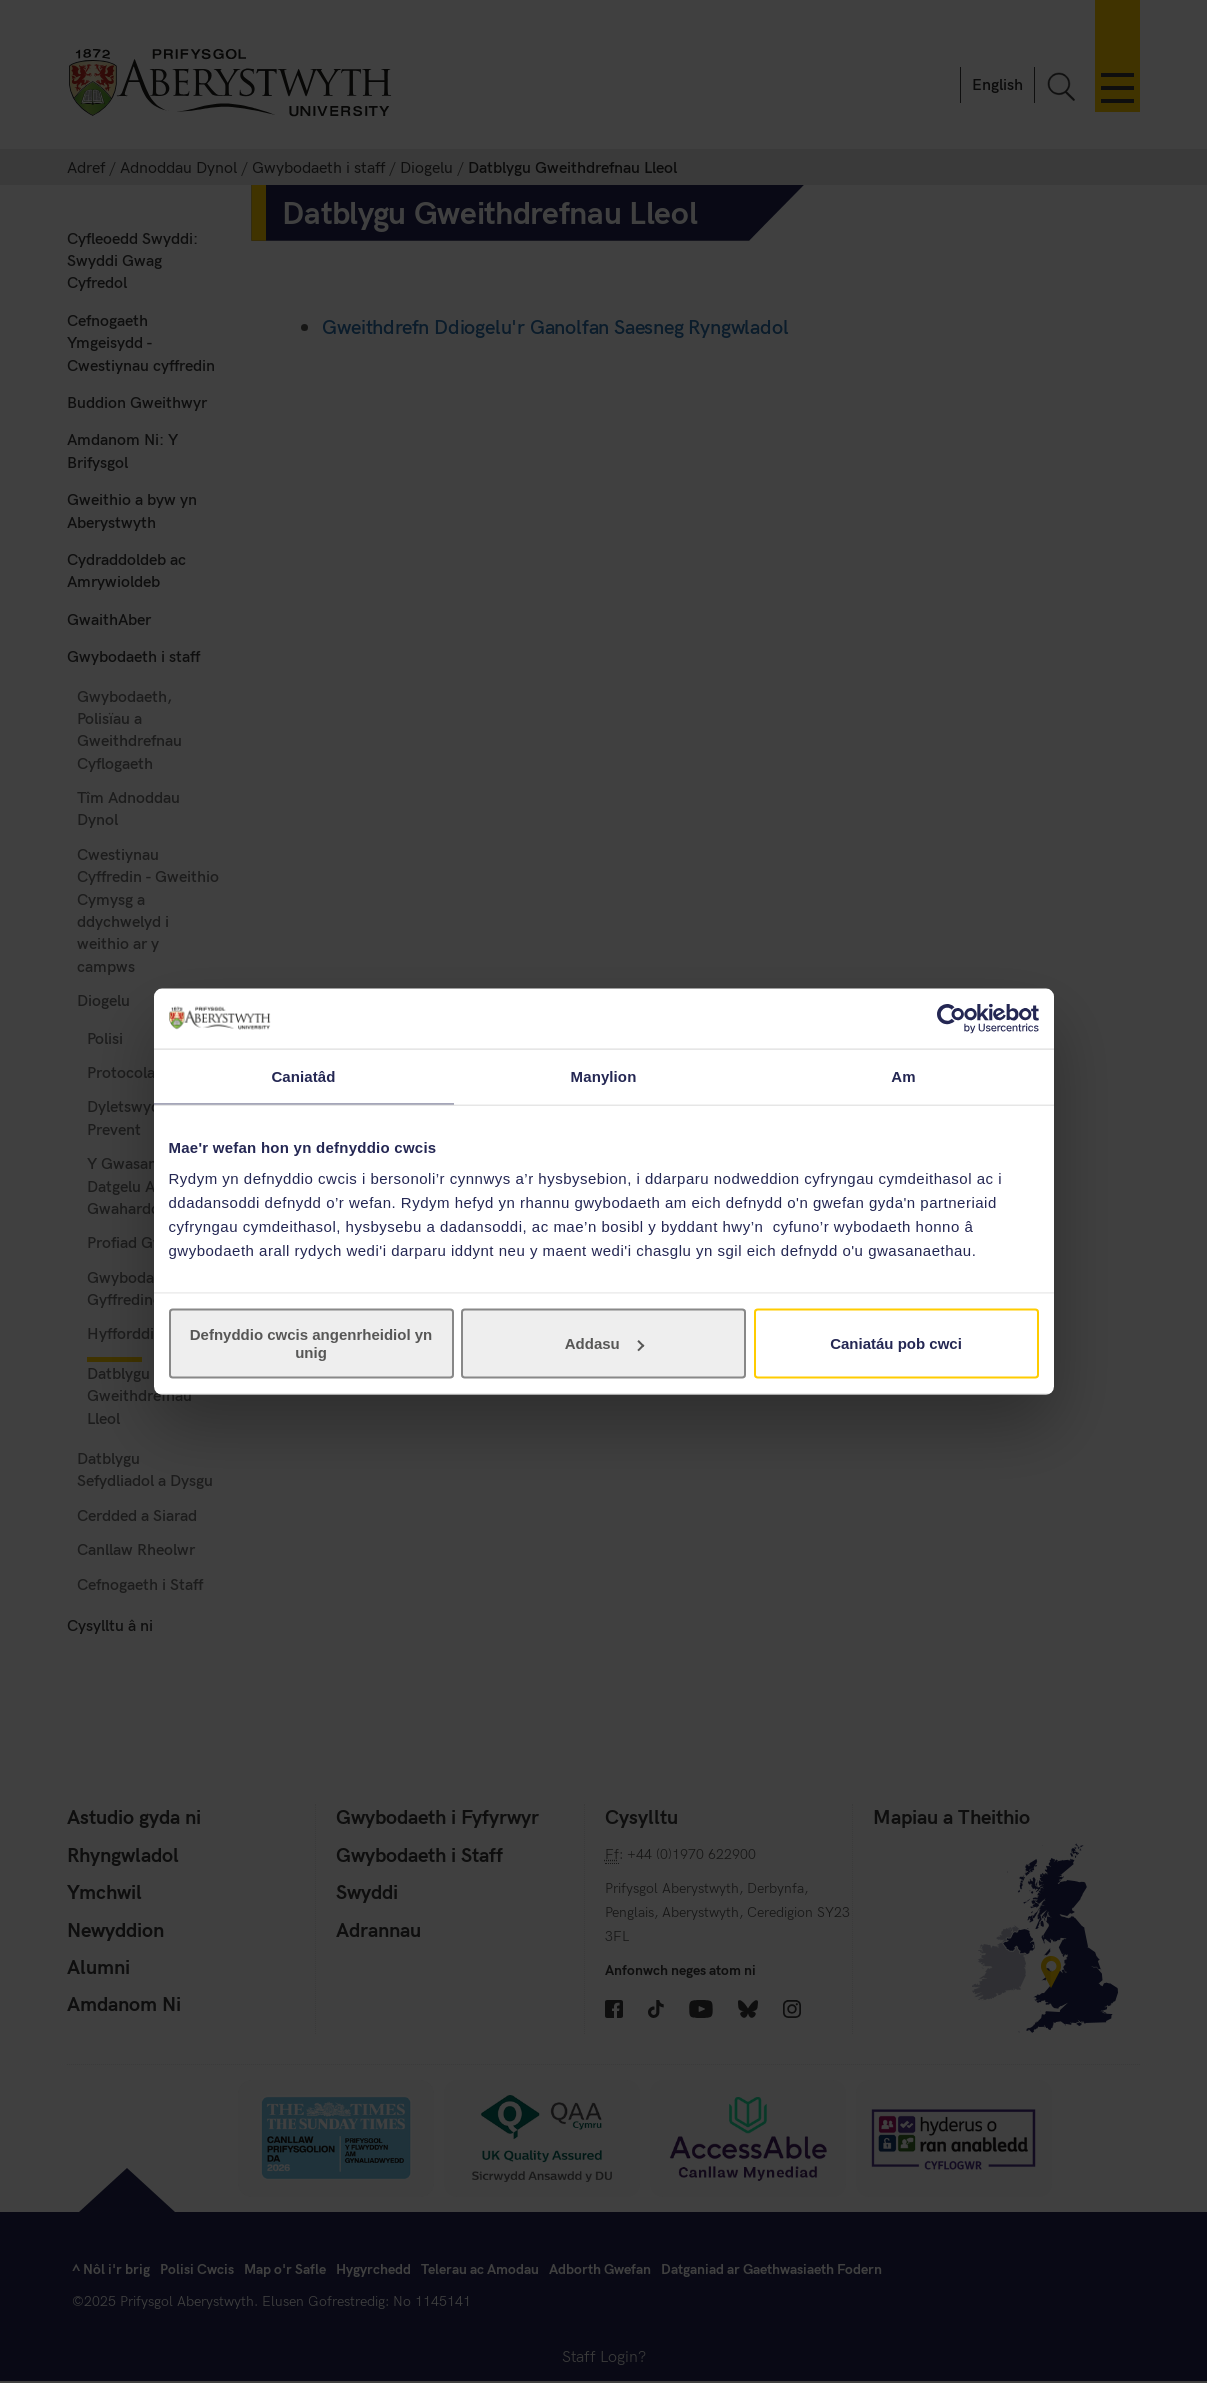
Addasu (604, 1343)
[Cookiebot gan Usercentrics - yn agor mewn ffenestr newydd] (951, 1018)
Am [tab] (903, 1075)
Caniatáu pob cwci (896, 1343)
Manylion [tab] (604, 1075)
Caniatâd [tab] (303, 1075)
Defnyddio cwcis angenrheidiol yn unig (311, 1343)
